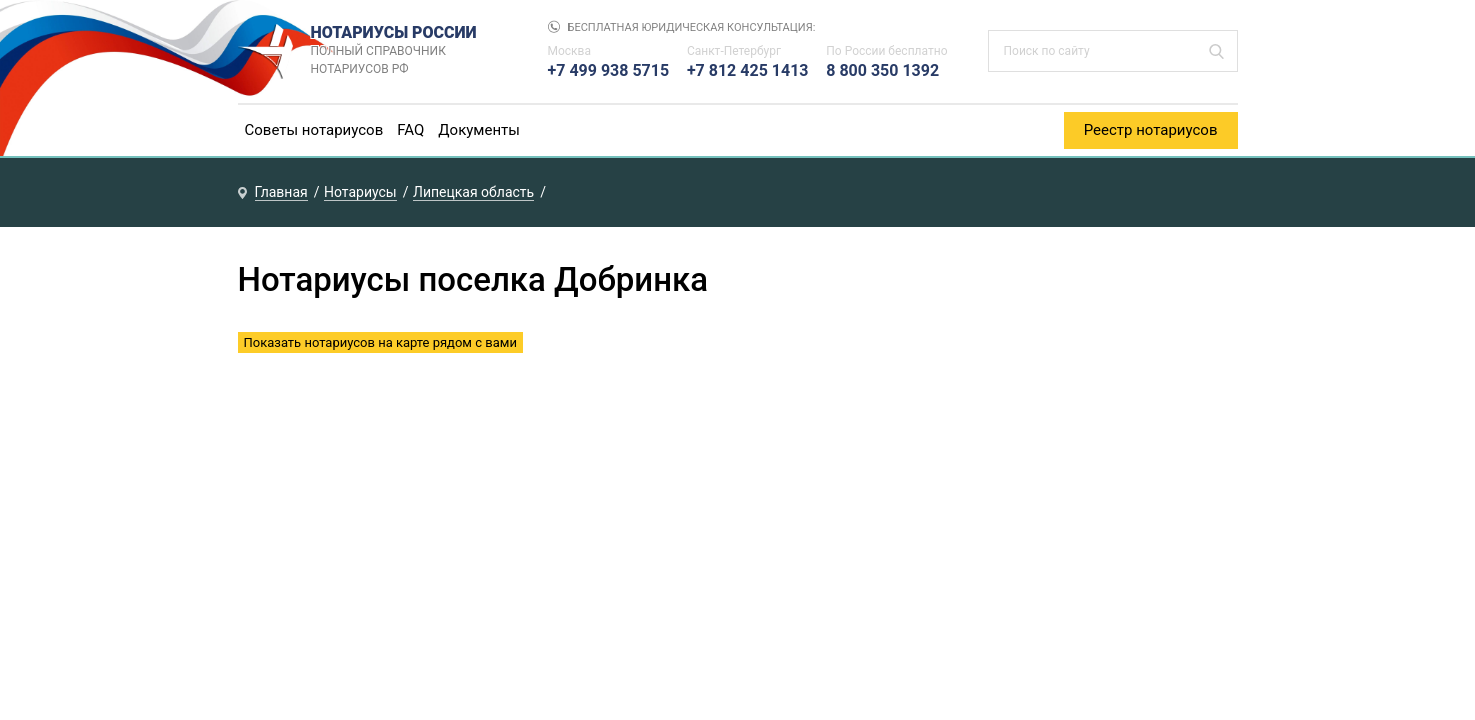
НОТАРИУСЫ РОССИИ (409, 51)
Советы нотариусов (314, 130)
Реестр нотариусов (1151, 130)
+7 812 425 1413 (748, 70)
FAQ (410, 130)
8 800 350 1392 (882, 70)
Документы (479, 130)
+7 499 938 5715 (609, 70)
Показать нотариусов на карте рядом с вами (380, 342)
